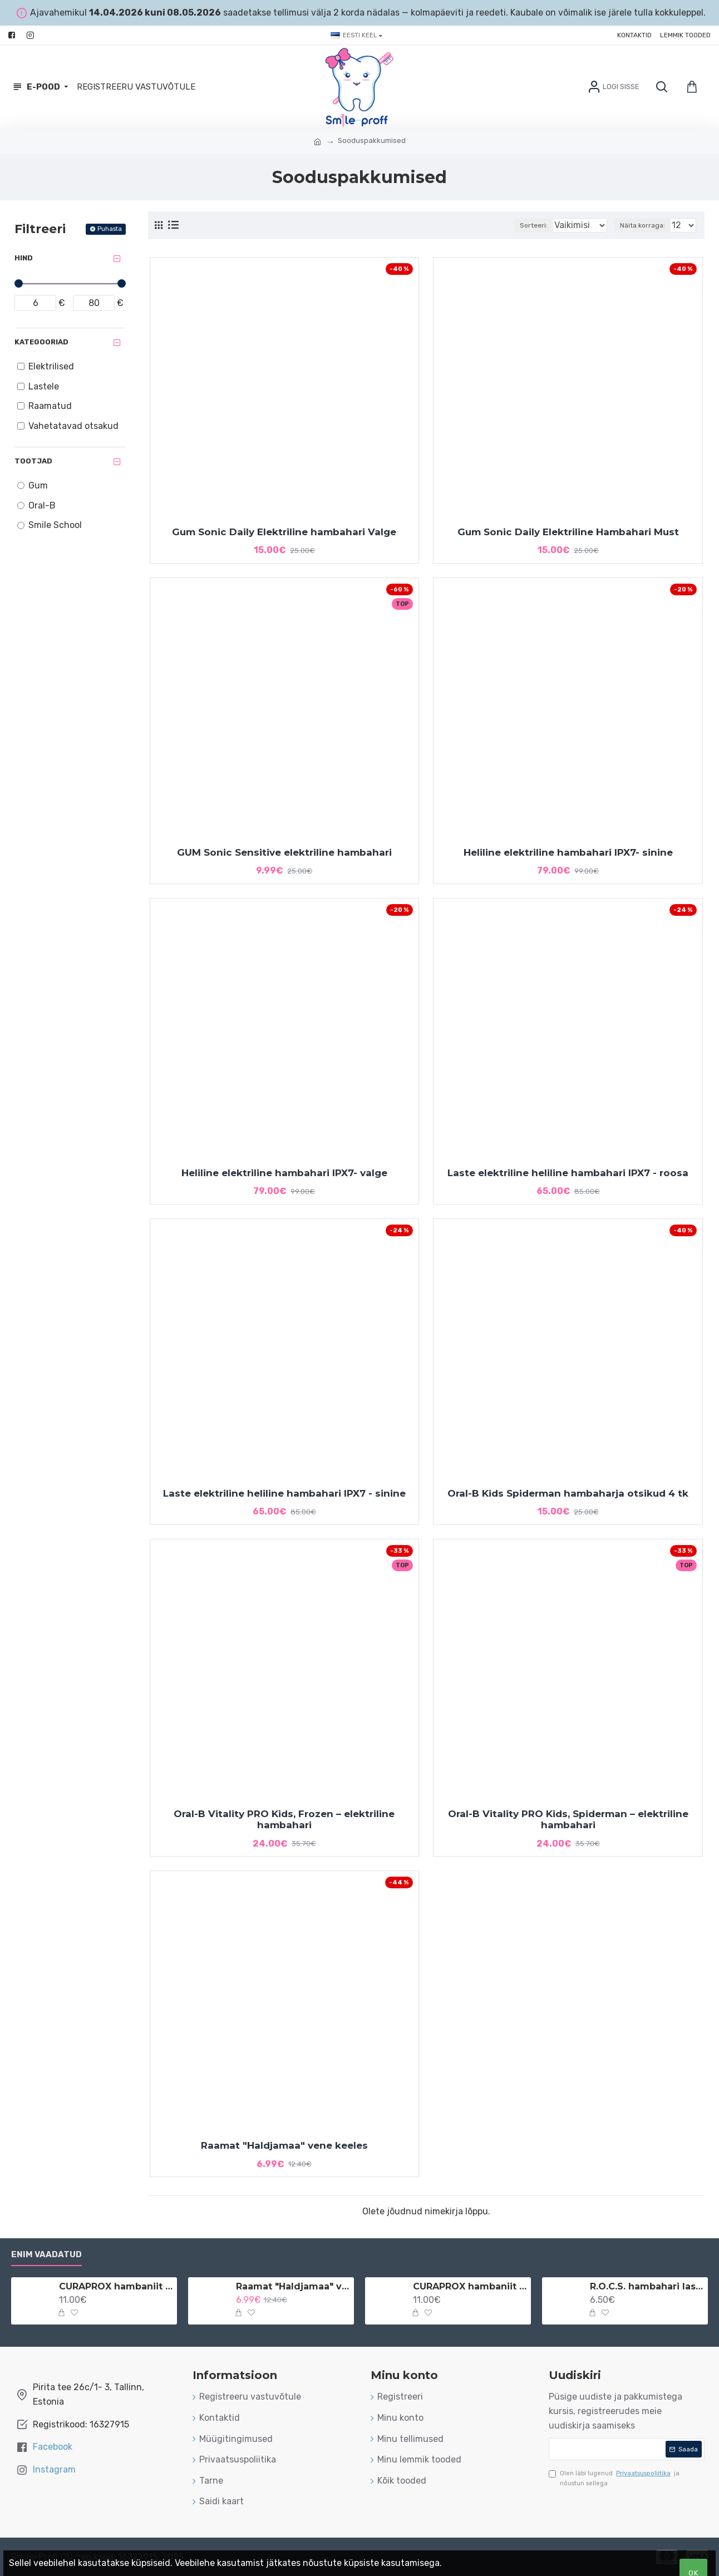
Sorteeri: (521, 225)
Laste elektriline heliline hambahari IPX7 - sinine (284, 1493)
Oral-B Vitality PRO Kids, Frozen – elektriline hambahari (284, 1819)
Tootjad (33, 461)
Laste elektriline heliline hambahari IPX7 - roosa (567, 1172)
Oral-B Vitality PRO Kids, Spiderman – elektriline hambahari (568, 1819)
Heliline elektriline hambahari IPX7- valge (284, 1172)
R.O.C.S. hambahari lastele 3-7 (647, 2286)
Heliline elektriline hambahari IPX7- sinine (568, 852)
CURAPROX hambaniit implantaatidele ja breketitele (116, 2286)
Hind (23, 258)
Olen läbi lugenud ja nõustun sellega (614, 2478)
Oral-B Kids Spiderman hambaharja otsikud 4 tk (567, 1493)
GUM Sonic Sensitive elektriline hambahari (284, 852)
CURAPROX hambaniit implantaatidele (470, 2286)
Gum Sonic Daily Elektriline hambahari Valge (284, 531)
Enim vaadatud (46, 2254)
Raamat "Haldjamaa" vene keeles (284, 2145)
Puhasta (109, 229)
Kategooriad (41, 342)
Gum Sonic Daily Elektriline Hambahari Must (568, 531)
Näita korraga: (645, 225)
